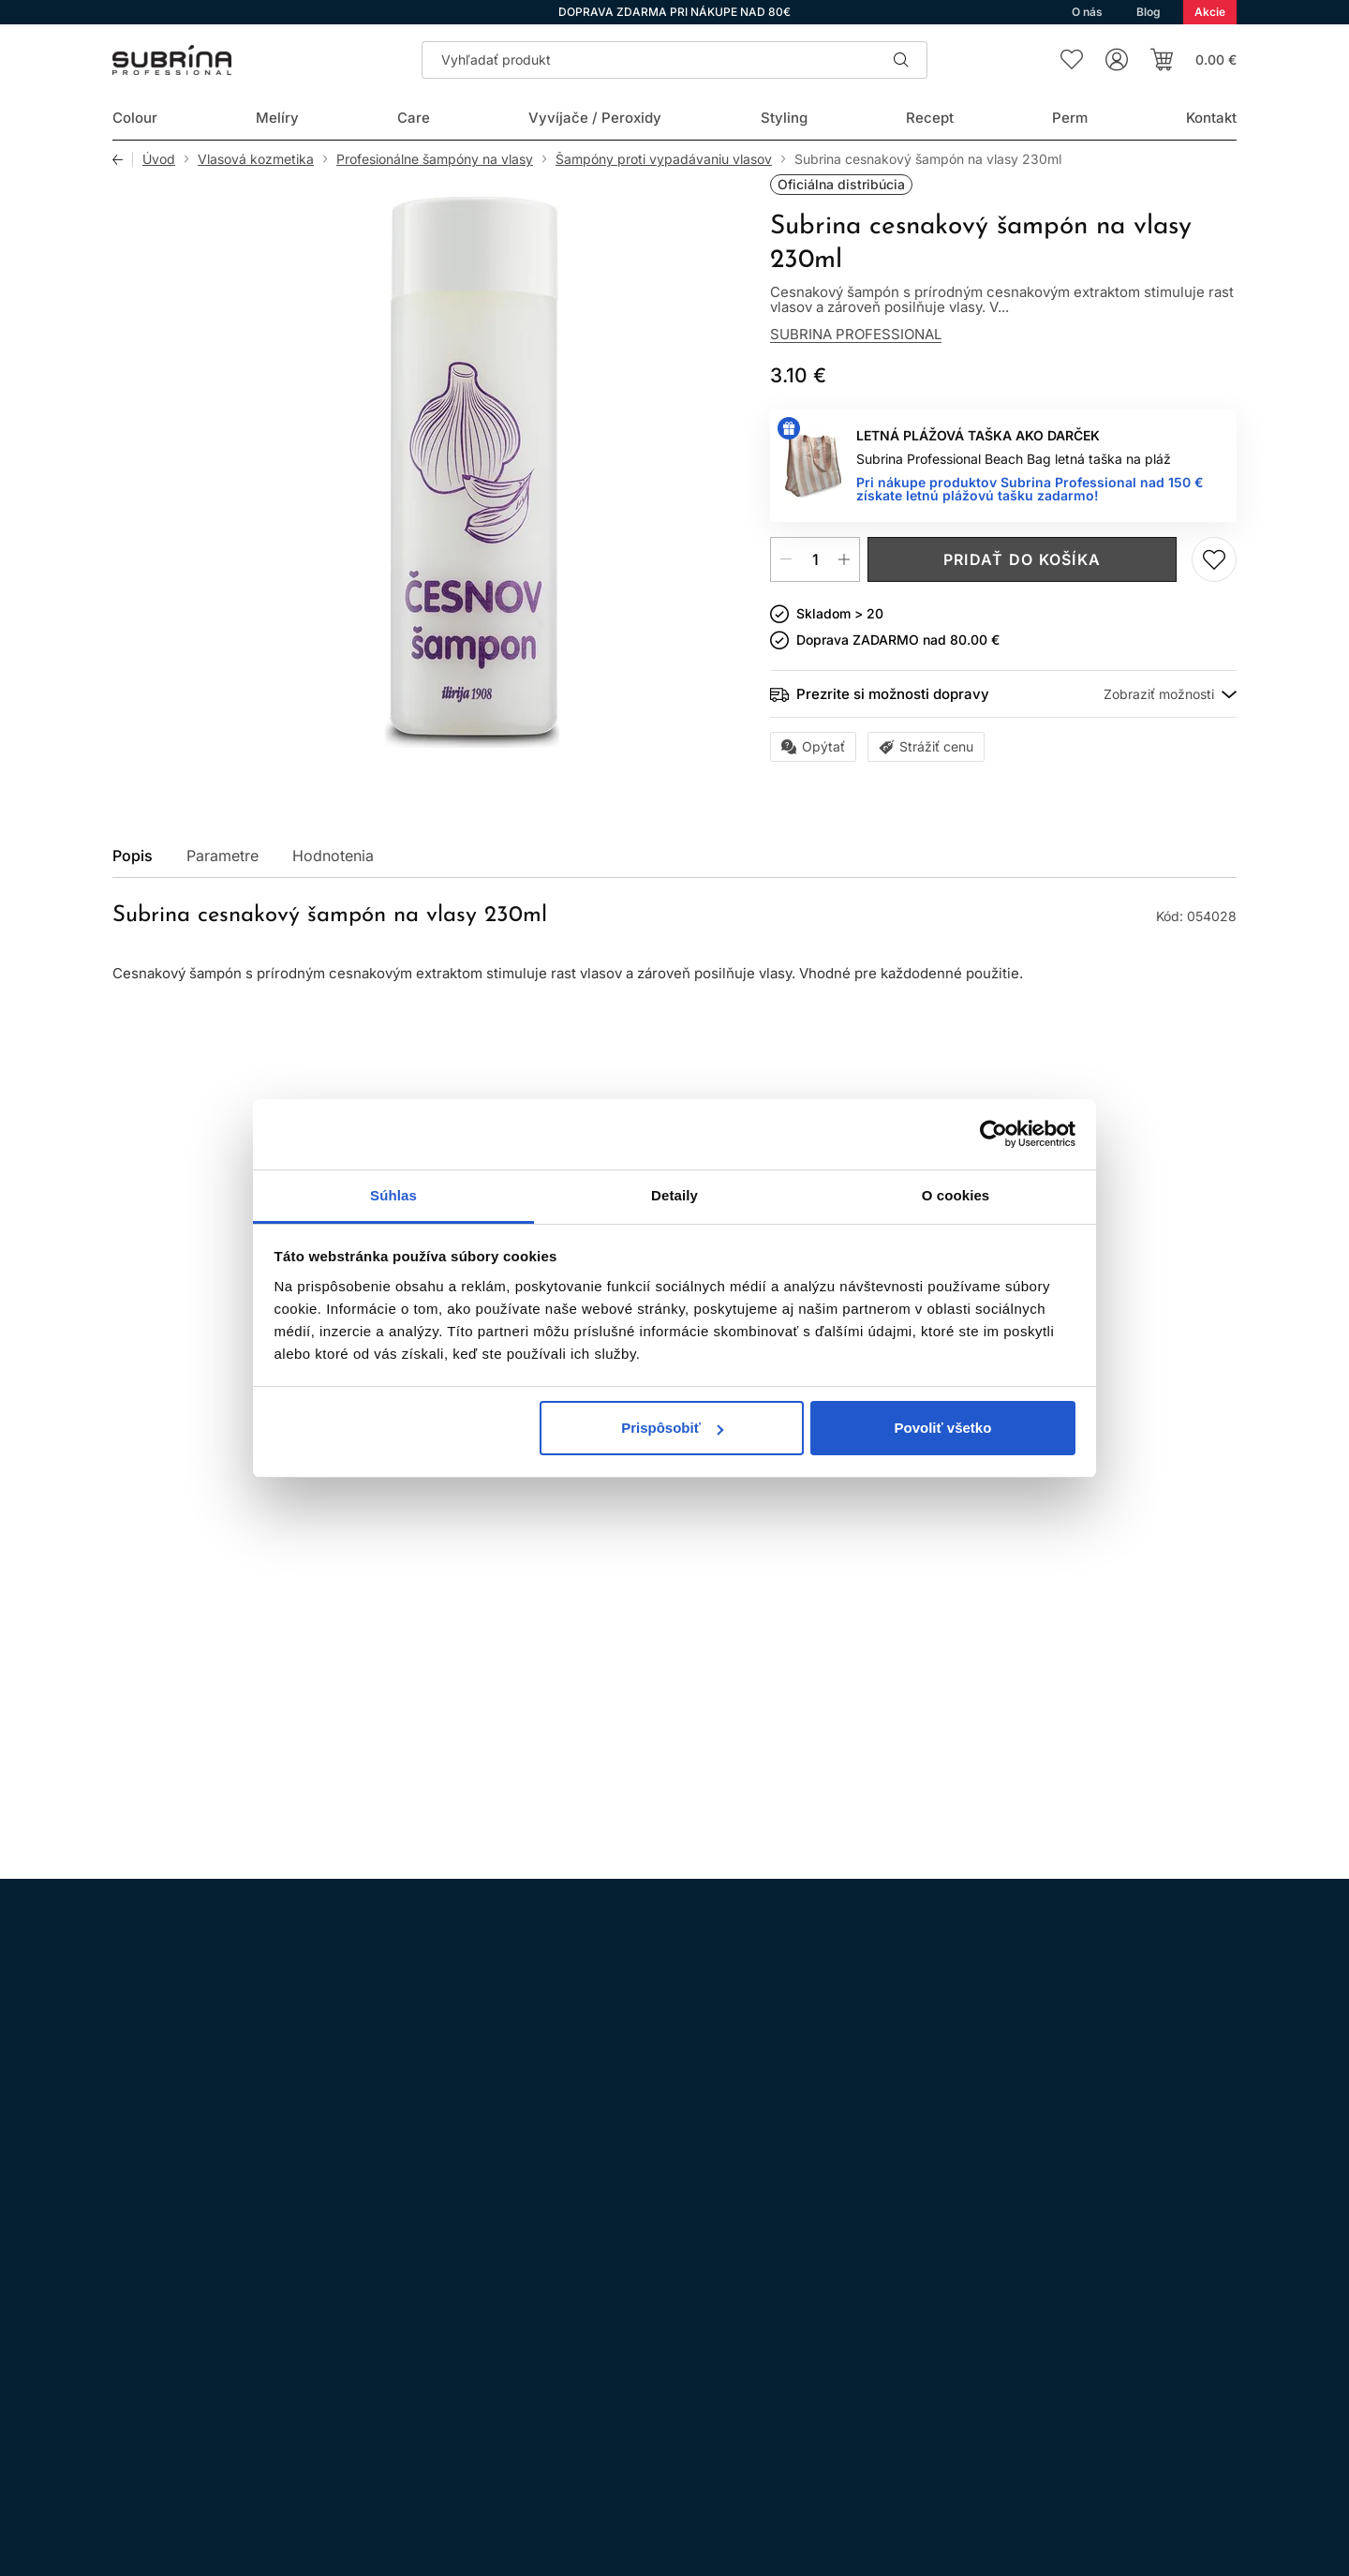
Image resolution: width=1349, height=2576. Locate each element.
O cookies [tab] (956, 1195)
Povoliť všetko (942, 1428)
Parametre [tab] (222, 855)
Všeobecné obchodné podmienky (658, 2284)
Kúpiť (192, 1657)
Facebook (182, 2309)
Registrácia (1178, 2406)
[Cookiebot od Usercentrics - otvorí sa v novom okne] (993, 1134)
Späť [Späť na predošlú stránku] (122, 159)
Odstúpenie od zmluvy (624, 2363)
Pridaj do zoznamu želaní (1214, 559)
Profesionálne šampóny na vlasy (434, 159)
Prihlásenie (1052, 2406)
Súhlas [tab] (393, 1195)
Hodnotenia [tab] (333, 855)
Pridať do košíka (1022, 559)
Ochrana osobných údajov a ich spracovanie (692, 2310)
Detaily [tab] (674, 1195)
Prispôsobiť (672, 1428)
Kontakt (577, 2415)
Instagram (129, 2309)
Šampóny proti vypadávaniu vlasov (664, 159)
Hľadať (901, 60)
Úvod (158, 159)
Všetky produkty (1164, 1108)
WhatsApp (234, 2309)
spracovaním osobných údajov (881, 2068)
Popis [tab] (132, 855)
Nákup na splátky (609, 2337)
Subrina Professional (855, 334)
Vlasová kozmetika (256, 159)
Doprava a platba (607, 2389)
